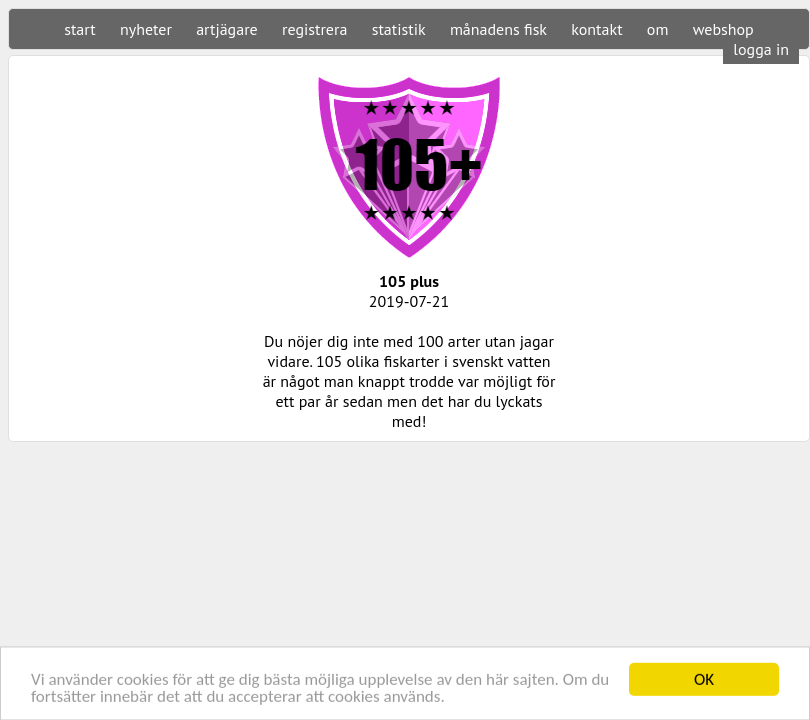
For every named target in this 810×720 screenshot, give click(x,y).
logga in (761, 49)
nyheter (146, 29)
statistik (399, 29)
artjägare (227, 29)
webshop (723, 29)
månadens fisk (498, 29)
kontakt (596, 29)
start (79, 29)
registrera (314, 29)
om (658, 29)
